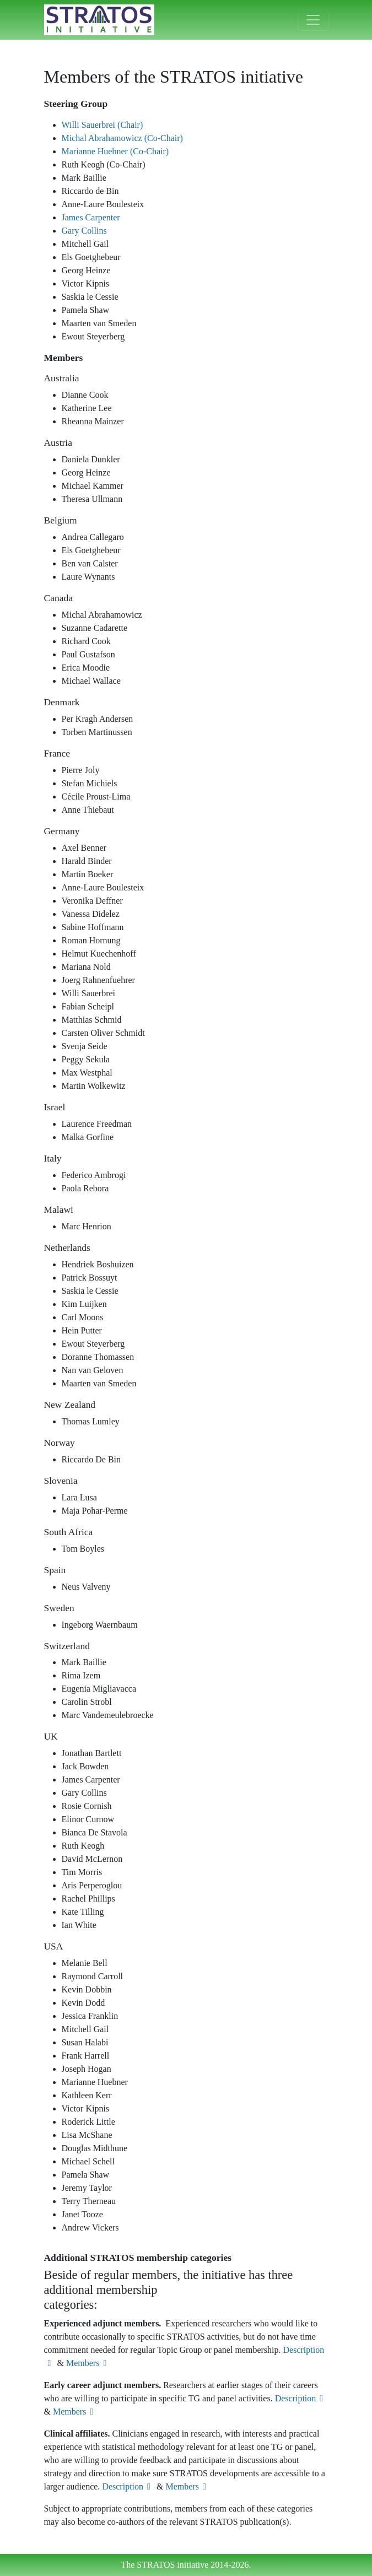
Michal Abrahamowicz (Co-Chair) (122, 138)
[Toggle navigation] (313, 20)
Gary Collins (84, 230)
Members (88, 2363)
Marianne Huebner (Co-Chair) (115, 151)
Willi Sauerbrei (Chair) (102, 124)
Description (301, 2398)
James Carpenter (91, 217)
